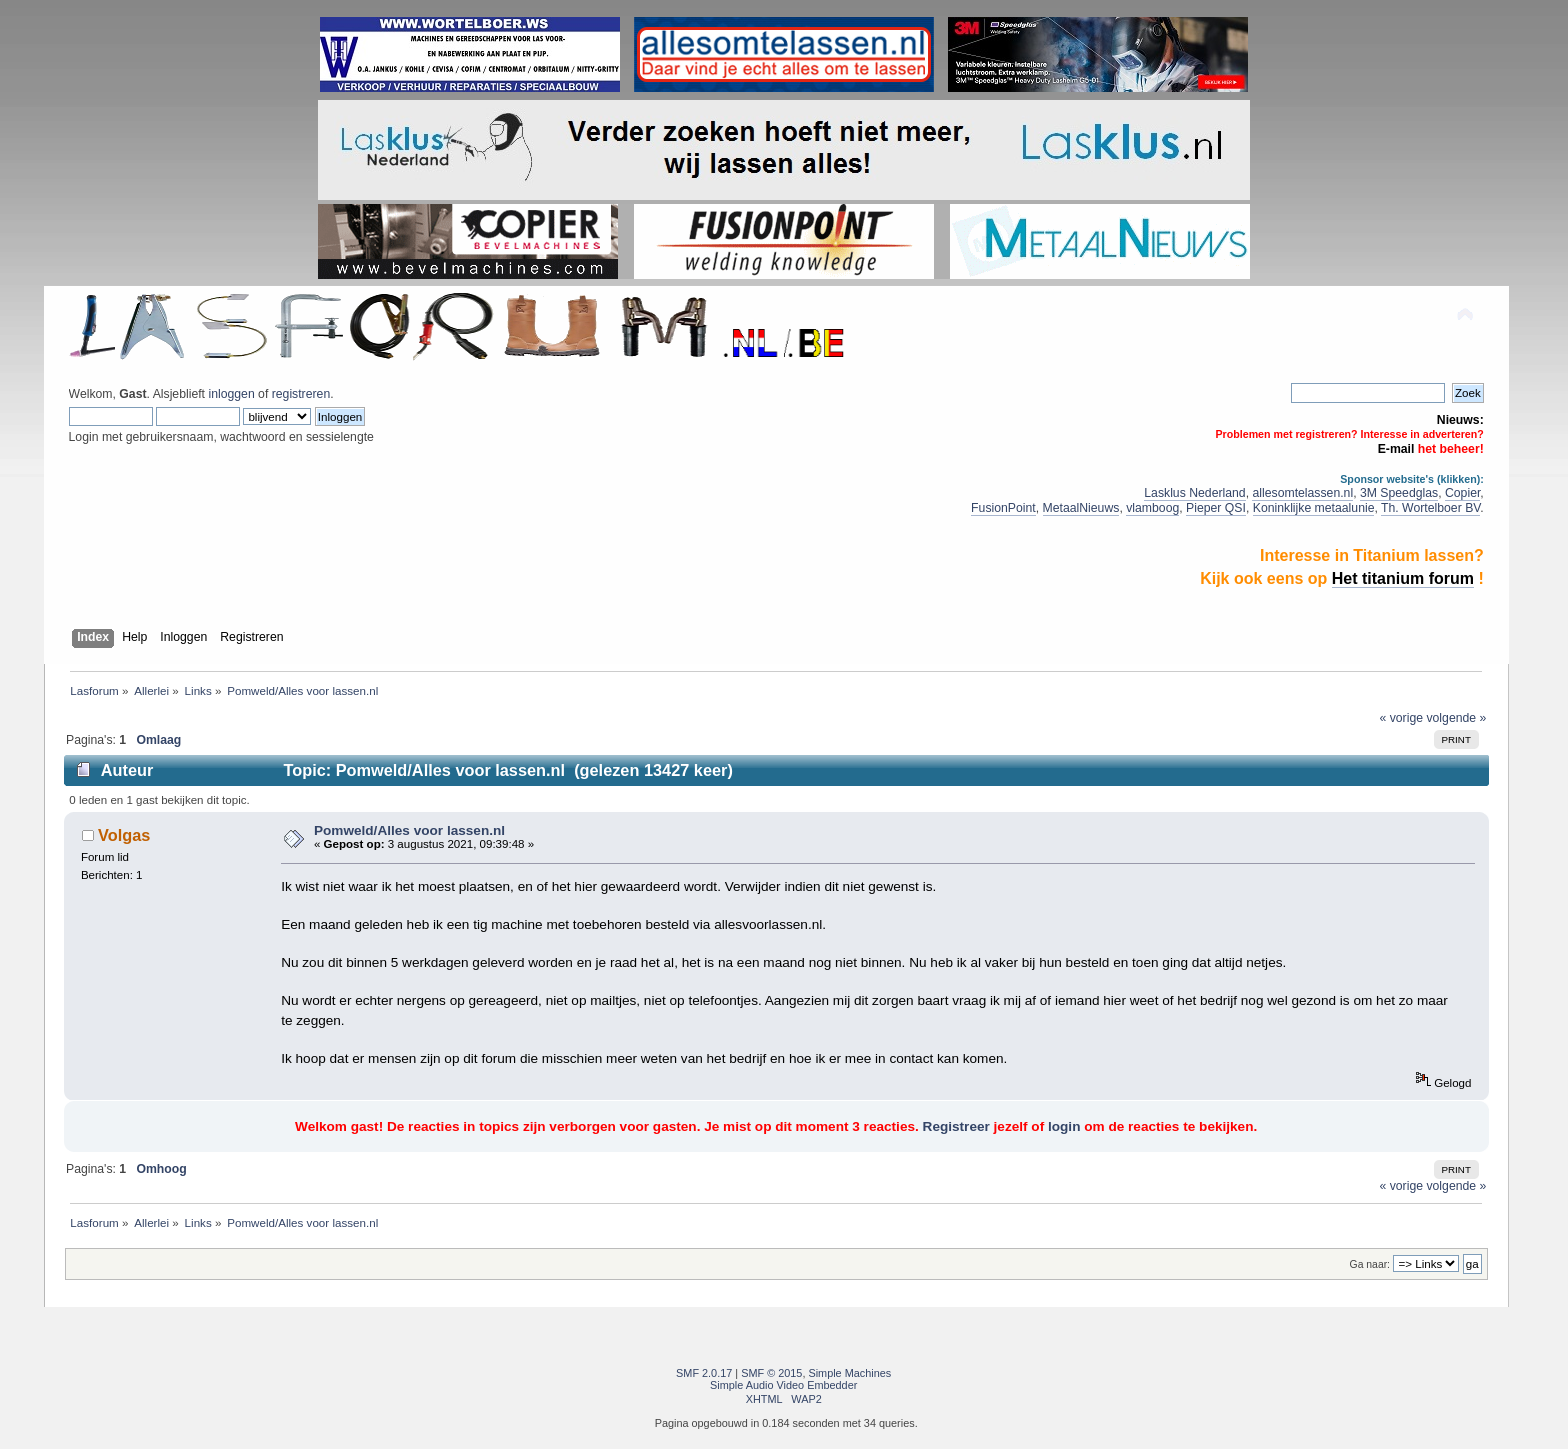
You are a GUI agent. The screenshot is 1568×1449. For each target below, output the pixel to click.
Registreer (956, 1126)
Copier (1462, 493)
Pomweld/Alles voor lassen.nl (409, 830)
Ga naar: (1370, 1264)
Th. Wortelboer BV (1430, 508)
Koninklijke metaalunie (1314, 508)
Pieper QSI (1216, 508)
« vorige (1402, 718)
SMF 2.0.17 (704, 1373)
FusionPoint (1003, 508)
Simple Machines (849, 1373)
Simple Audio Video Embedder (783, 1385)
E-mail (1396, 449)
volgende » (1456, 718)
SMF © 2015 (771, 1373)
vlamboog (1152, 508)
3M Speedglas (1399, 493)
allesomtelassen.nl (1302, 493)
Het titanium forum (1403, 578)
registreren (301, 394)
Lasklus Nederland (1194, 493)
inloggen (231, 394)
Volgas (124, 835)
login (1064, 1126)
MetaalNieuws (1081, 508)
